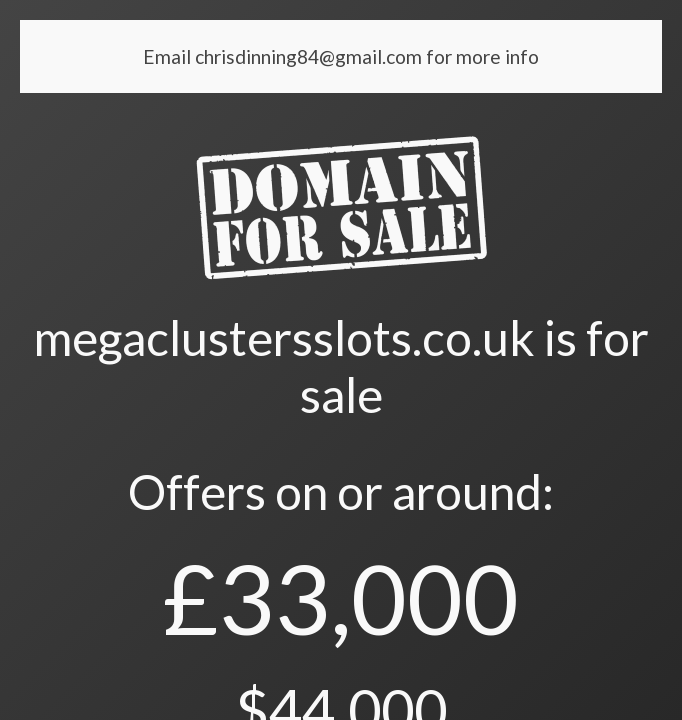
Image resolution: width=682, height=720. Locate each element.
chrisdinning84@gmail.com (310, 56)
